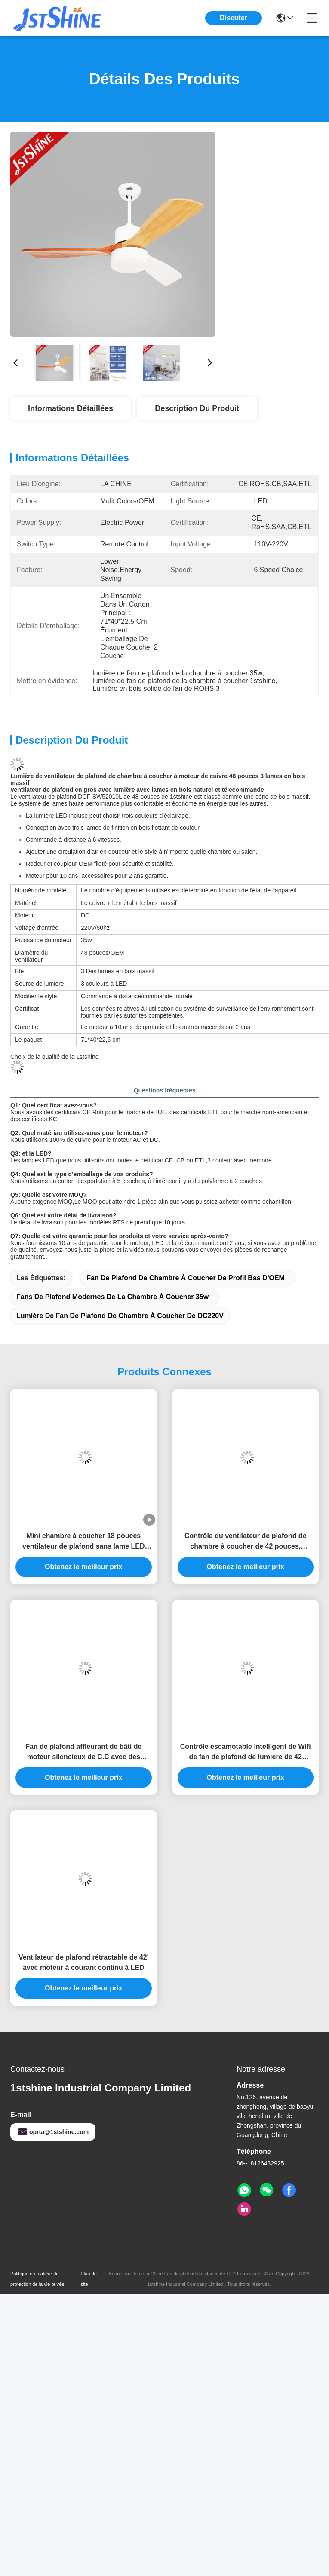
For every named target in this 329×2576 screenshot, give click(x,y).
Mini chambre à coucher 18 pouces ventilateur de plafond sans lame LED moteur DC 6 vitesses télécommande (83, 1542)
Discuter (233, 17)
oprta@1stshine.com (53, 2132)
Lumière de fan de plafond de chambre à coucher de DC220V (120, 1315)
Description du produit (197, 408)
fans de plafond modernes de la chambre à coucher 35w (112, 1296)
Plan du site (88, 2279)
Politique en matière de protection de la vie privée (37, 2279)
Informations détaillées (70, 408)
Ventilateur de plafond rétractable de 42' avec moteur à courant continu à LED (83, 1962)
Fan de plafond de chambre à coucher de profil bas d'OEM (185, 1278)
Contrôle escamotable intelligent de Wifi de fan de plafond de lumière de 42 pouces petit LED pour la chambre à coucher (245, 1752)
